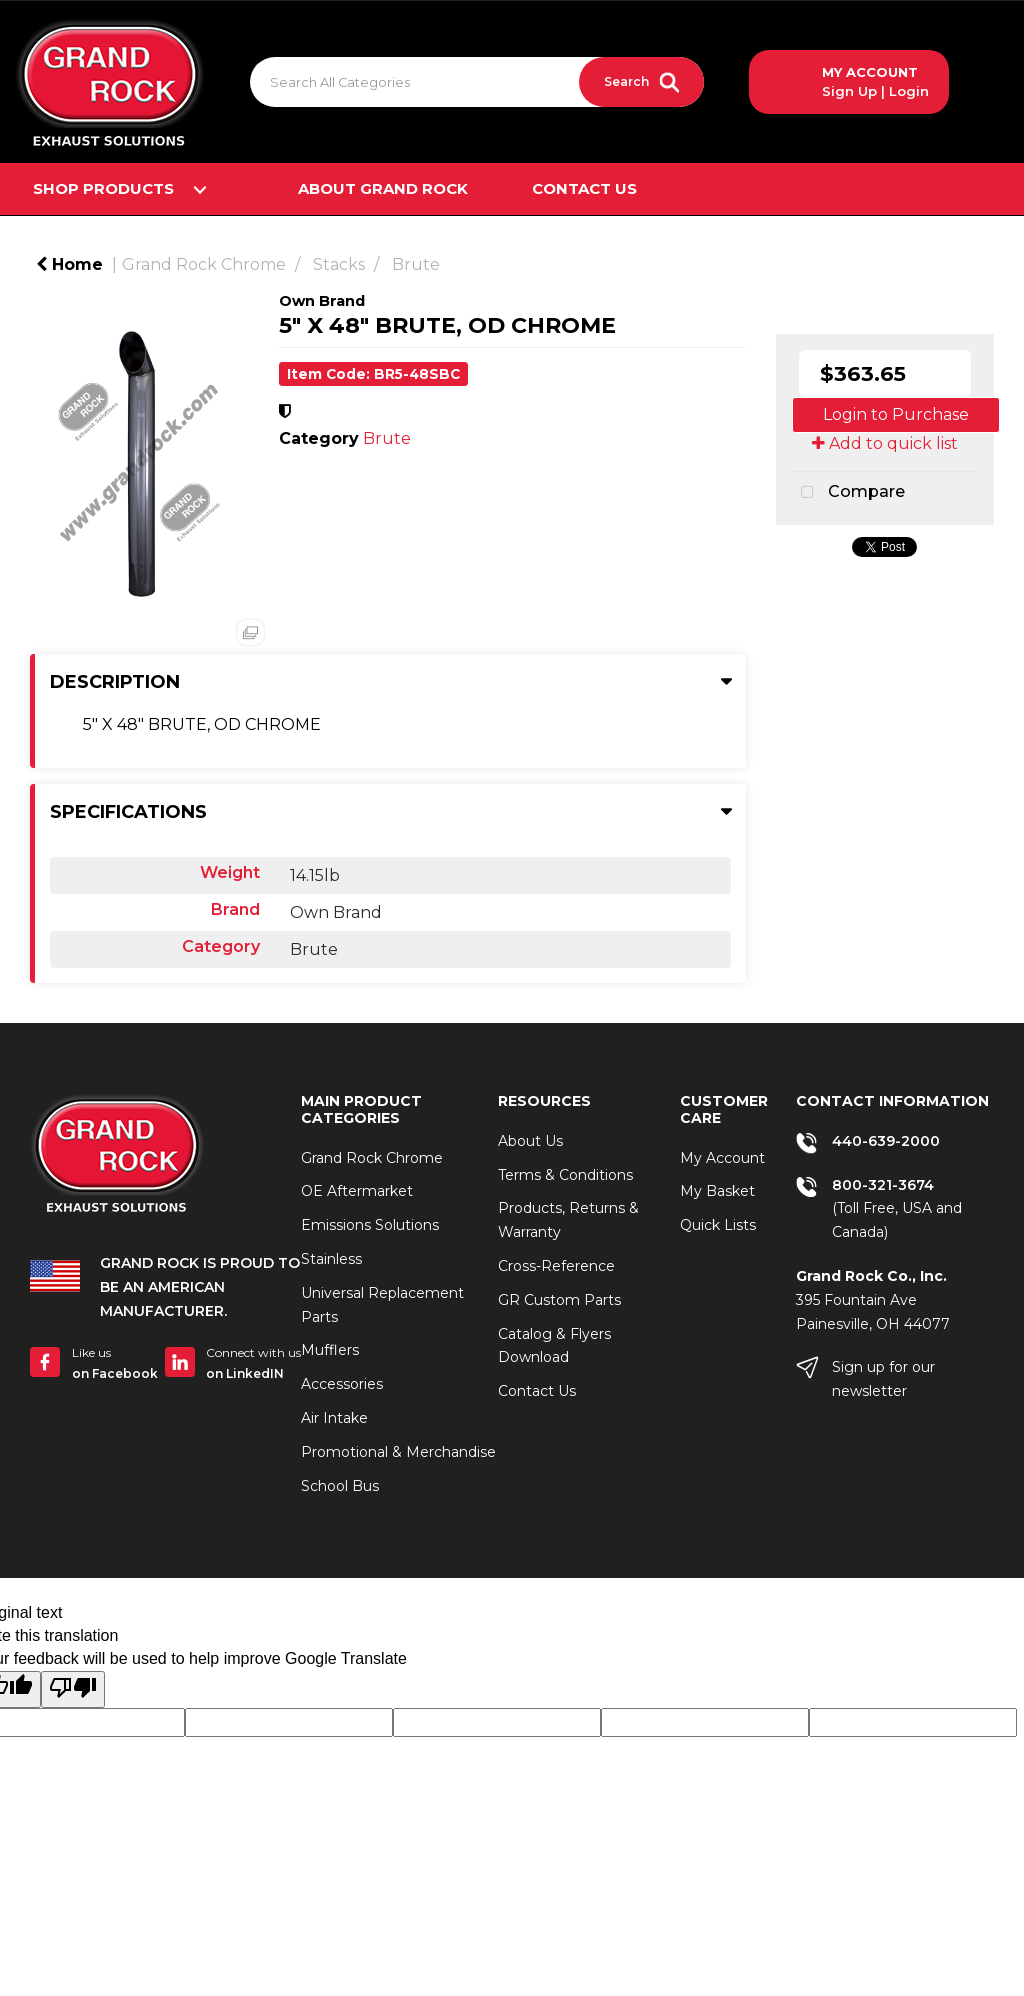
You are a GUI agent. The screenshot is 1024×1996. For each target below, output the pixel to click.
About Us (530, 1141)
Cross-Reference (556, 1266)
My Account (722, 1158)
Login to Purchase (896, 414)
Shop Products (103, 188)
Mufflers (330, 1350)
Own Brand (322, 301)
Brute (416, 264)
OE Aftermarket (357, 1191)
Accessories (342, 1384)
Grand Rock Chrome (204, 264)
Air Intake (334, 1418)
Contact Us (584, 188)
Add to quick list (885, 443)
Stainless (331, 1259)
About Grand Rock (383, 188)
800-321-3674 (883, 1185)
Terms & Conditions (565, 1175)
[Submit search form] (641, 82)
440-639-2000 (886, 1141)
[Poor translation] (73, 1689)
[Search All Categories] (477, 82)
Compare (848, 493)
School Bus (340, 1486)
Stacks (339, 264)
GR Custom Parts (559, 1300)
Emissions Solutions (370, 1225)
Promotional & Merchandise (398, 1452)
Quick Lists (718, 1225)
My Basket (717, 1191)
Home (69, 264)
